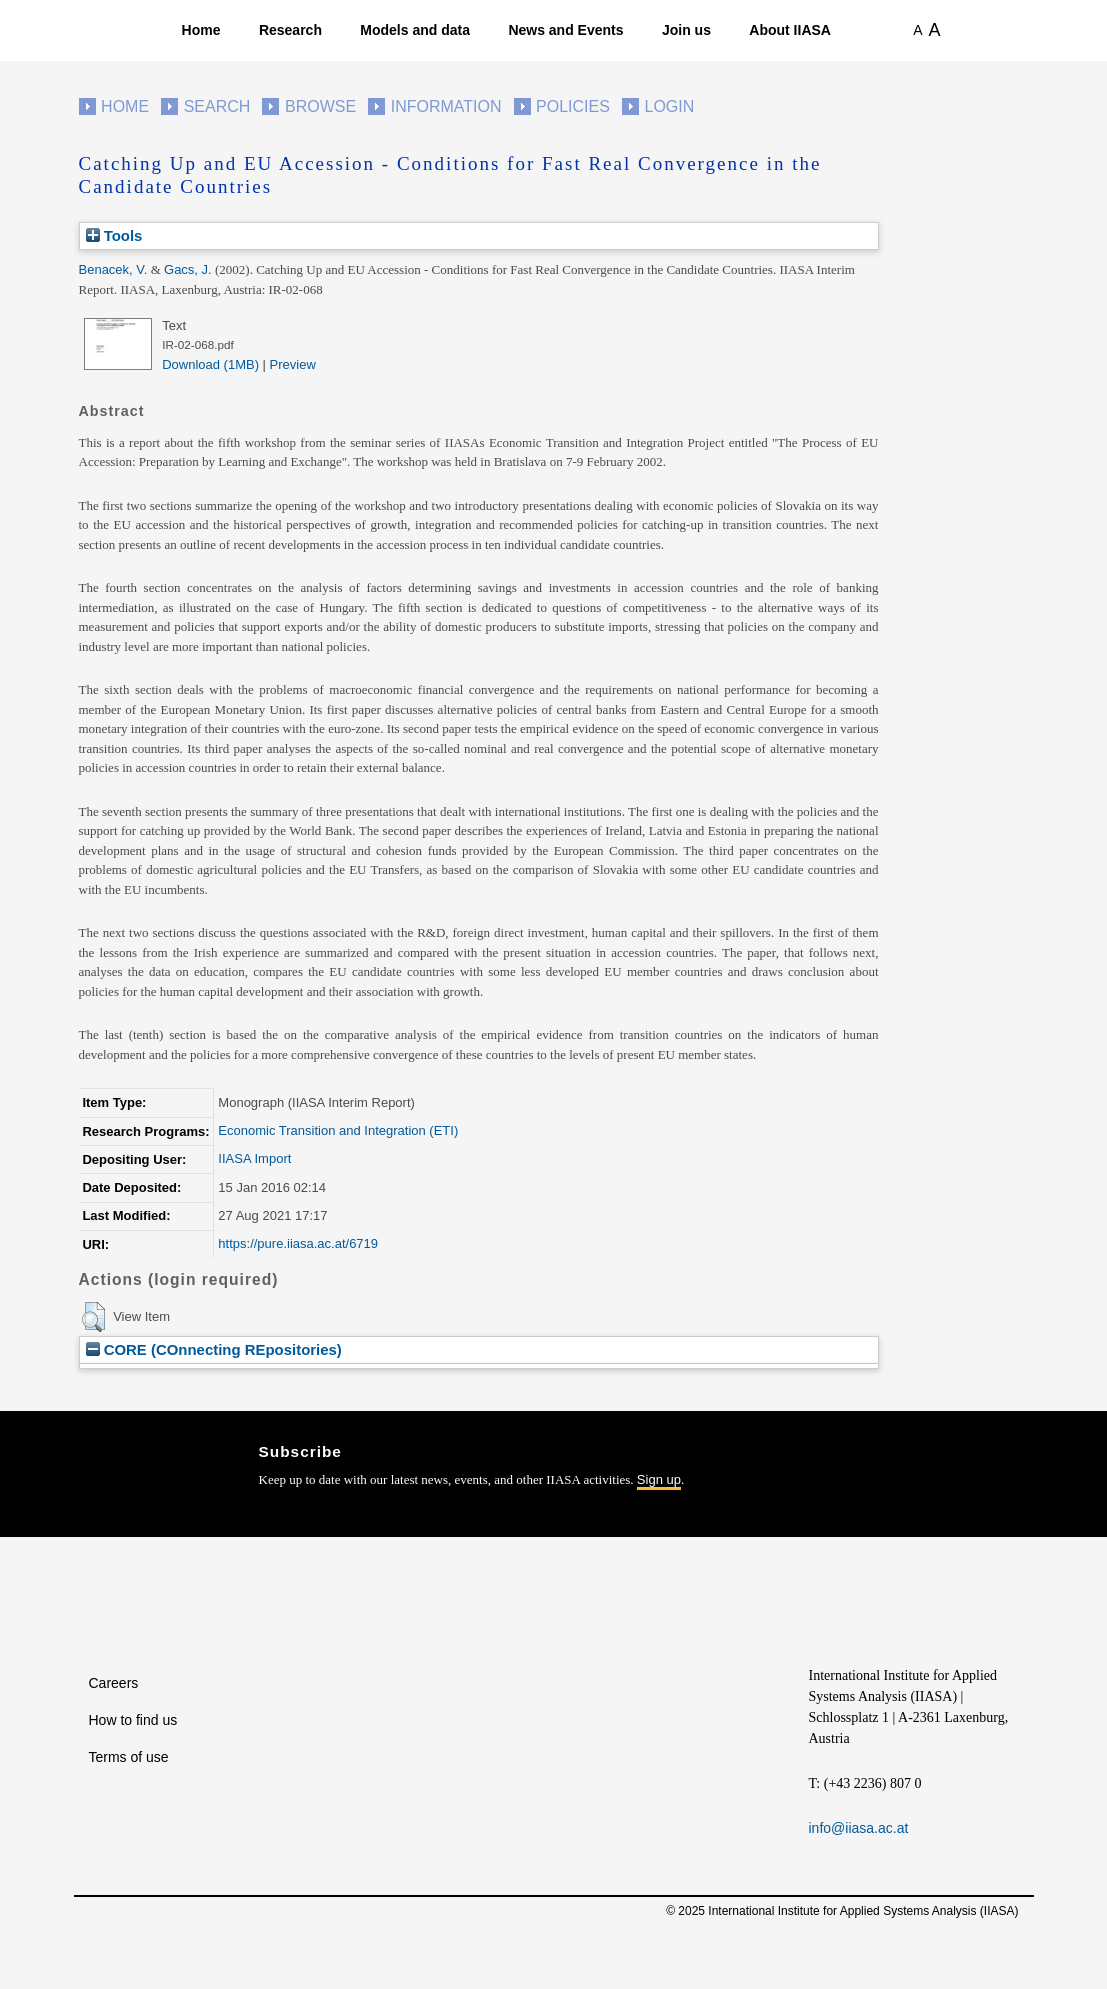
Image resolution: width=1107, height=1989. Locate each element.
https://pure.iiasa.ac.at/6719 (298, 1243)
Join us (686, 30)
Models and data (415, 30)
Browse (320, 106)
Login (670, 106)
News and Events (565, 30)
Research (290, 30)
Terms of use (129, 1757)
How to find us (133, 1720)
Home (201, 30)
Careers (114, 1683)
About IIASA (790, 30)
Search (217, 106)
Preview (293, 364)
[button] (93, 1317)
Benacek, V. (113, 269)
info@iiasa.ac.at (859, 1828)
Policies (573, 106)
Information (446, 106)
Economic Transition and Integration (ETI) (338, 1130)
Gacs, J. (188, 269)
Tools (114, 235)
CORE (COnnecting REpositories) (214, 1349)
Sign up (659, 1479)
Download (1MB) (210, 364)
